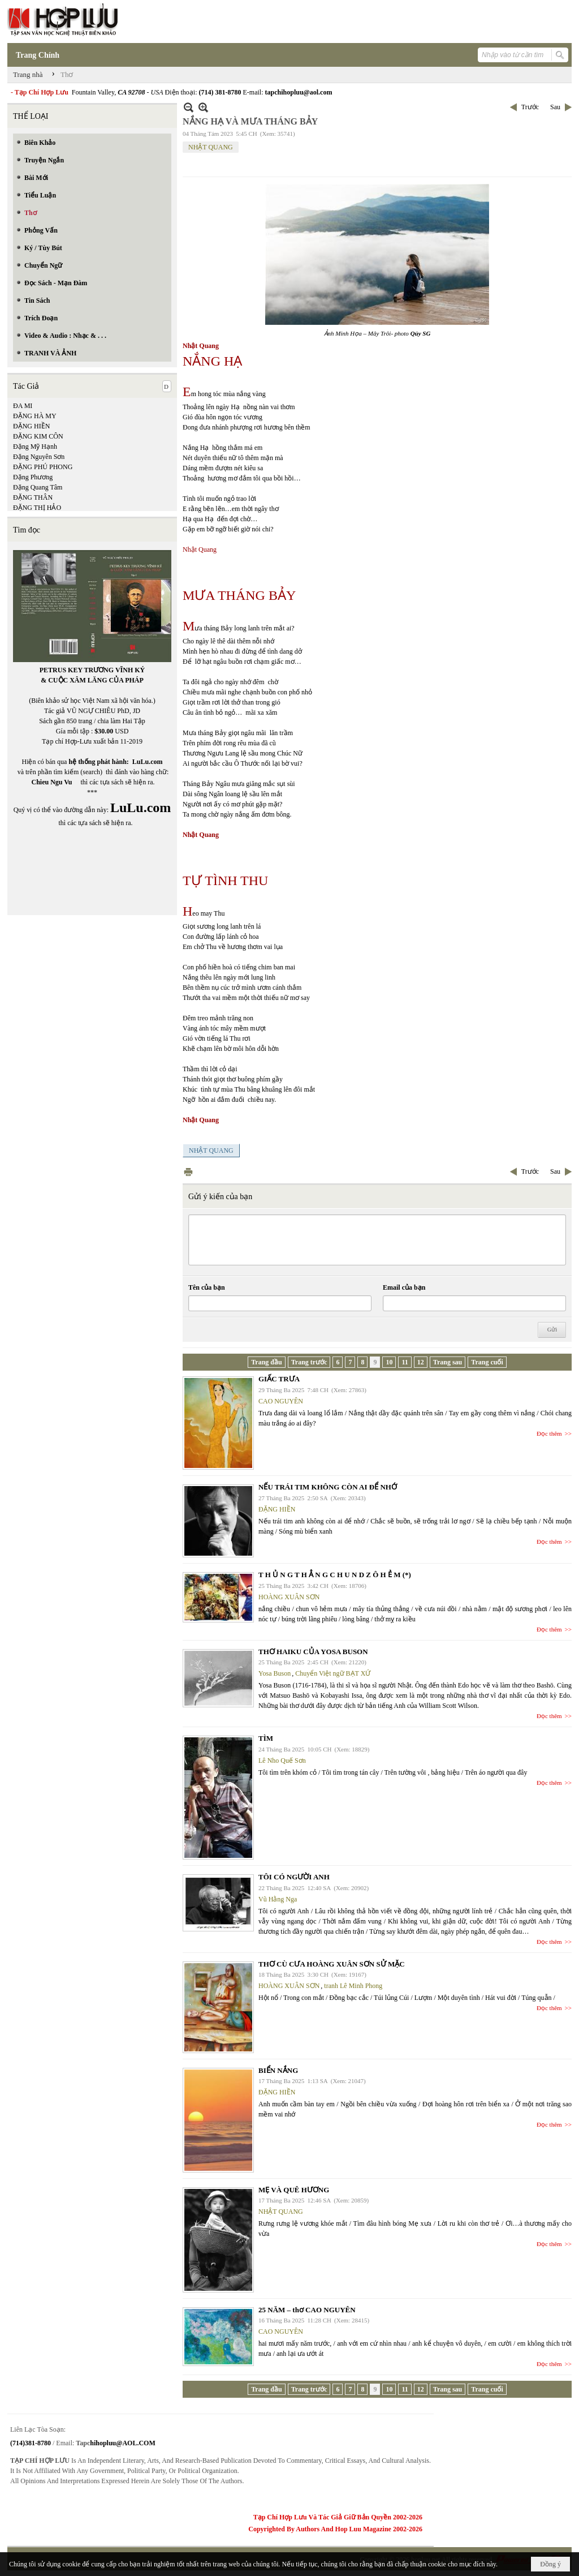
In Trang (188, 1172)
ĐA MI (22, 406)
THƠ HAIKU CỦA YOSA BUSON (313, 1651)
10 (389, 1362)
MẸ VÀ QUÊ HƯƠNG (293, 2190)
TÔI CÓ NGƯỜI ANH (294, 1877)
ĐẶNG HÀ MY (35, 416)
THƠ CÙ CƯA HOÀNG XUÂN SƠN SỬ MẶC (331, 1964)
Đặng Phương (33, 477)
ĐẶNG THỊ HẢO (37, 508)
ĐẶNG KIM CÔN (38, 436)
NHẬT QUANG (210, 147)
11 (404, 1362)
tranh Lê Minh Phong (353, 1986)
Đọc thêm (549, 1433)
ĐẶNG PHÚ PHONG (42, 467)
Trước (530, 107)
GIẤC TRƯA (279, 1379)
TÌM (265, 1738)
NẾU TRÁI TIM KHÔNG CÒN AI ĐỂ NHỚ (327, 1487)
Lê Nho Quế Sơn (282, 1760)
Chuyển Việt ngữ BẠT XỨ (332, 1673)
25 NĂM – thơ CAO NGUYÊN (307, 2309)
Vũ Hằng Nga (277, 1899)
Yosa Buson (274, 1673)
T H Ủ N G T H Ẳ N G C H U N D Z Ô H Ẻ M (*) (334, 1574)
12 (420, 1362)
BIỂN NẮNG (278, 2070)
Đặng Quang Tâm (37, 487)
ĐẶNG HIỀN (31, 426)
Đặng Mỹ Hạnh (35, 446)
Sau (555, 107)
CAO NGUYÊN (280, 1401)
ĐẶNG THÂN (33, 497)
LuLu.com (147, 762)
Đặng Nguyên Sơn (38, 457)
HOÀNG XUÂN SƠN (288, 1597)
